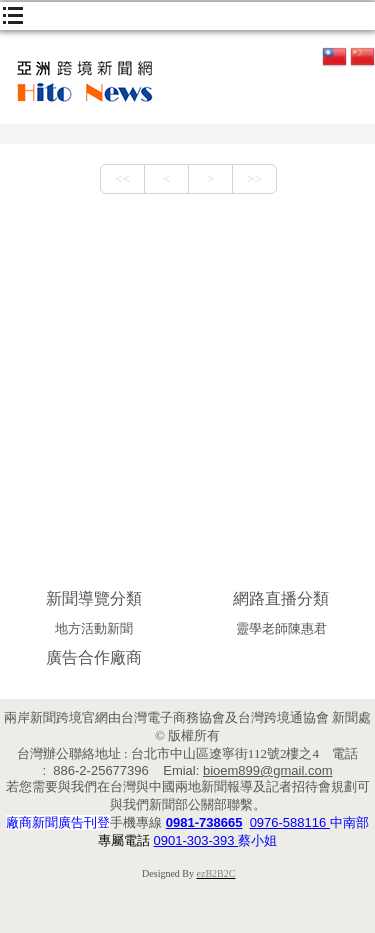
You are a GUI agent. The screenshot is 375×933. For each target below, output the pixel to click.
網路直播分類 (281, 598)
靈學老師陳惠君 (281, 628)
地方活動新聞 (94, 628)
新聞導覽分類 (94, 598)
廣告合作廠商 (94, 657)
